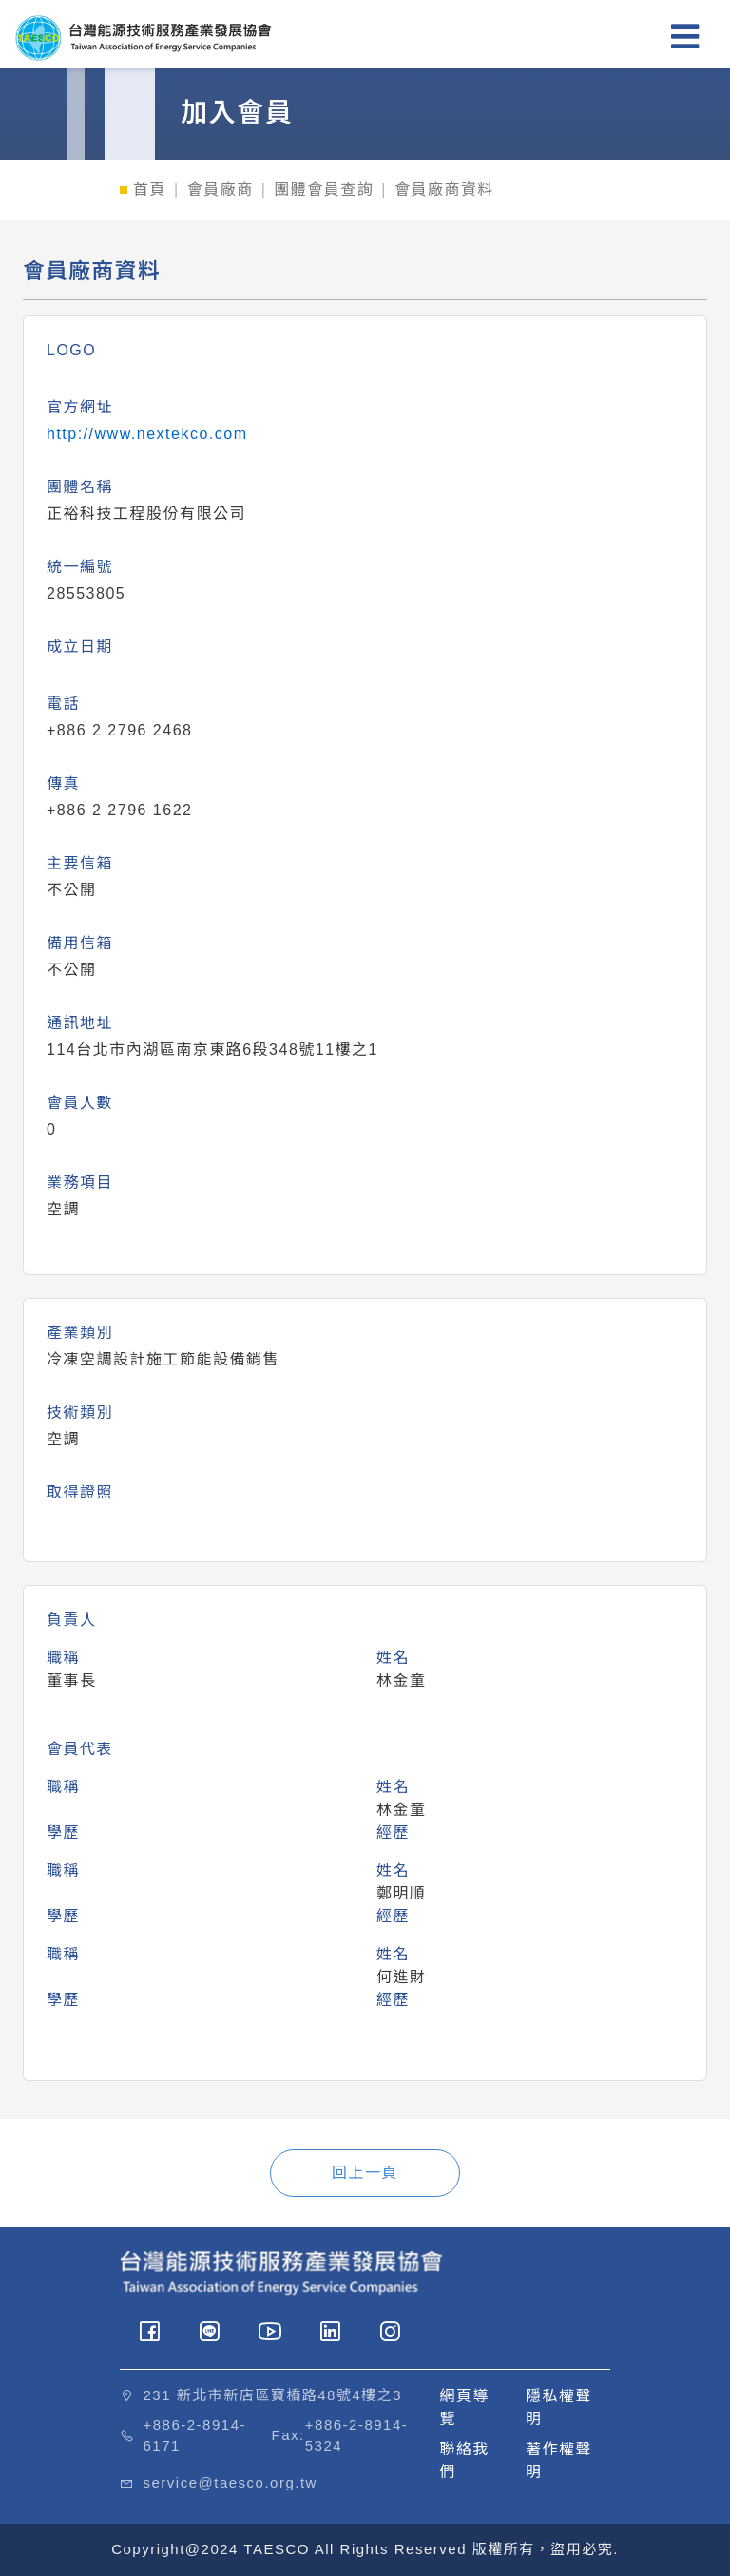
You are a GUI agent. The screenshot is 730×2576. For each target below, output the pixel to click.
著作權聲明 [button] (559, 2460)
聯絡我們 (465, 2460)
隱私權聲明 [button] (559, 2407)
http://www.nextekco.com (147, 434)
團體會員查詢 (324, 189)
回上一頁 (365, 2173)
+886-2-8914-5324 (356, 2435)
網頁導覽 (465, 2407)
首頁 (149, 189)
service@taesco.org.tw (230, 2482)
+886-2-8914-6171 (195, 2435)
